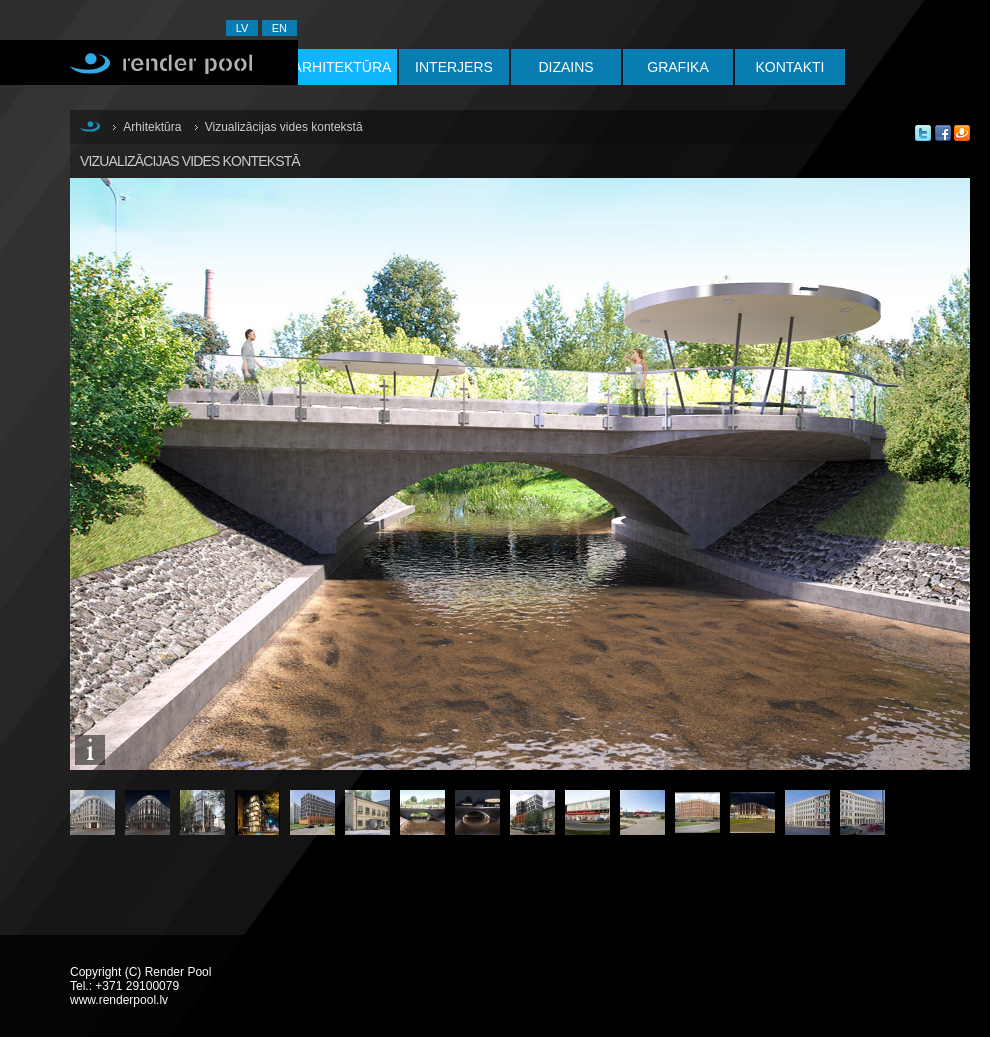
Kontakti (790, 67)
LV (242, 28)
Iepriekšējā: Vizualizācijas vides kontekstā (300, 489)
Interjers (454, 67)
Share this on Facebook (943, 133)
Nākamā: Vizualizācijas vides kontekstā (760, 489)
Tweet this (923, 133)
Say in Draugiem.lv (962, 133)
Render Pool (149, 62)
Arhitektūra (342, 67)
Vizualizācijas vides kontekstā (284, 127)
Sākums (90, 126)
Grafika (677, 67)
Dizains (565, 67)
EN (279, 28)
